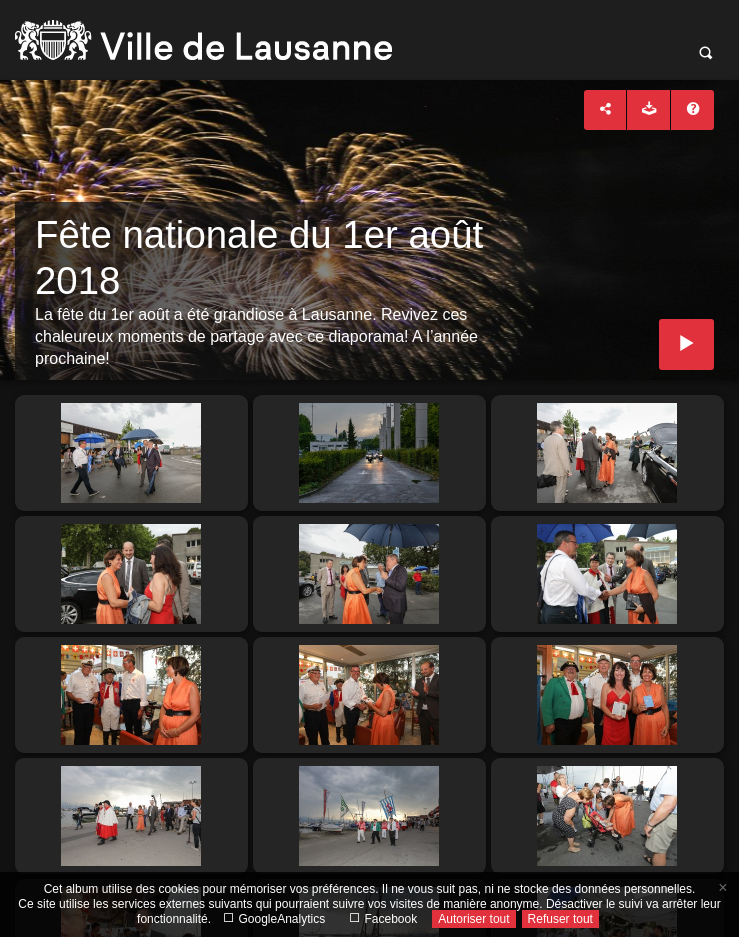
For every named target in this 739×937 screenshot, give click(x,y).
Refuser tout (560, 919)
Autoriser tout (473, 919)
